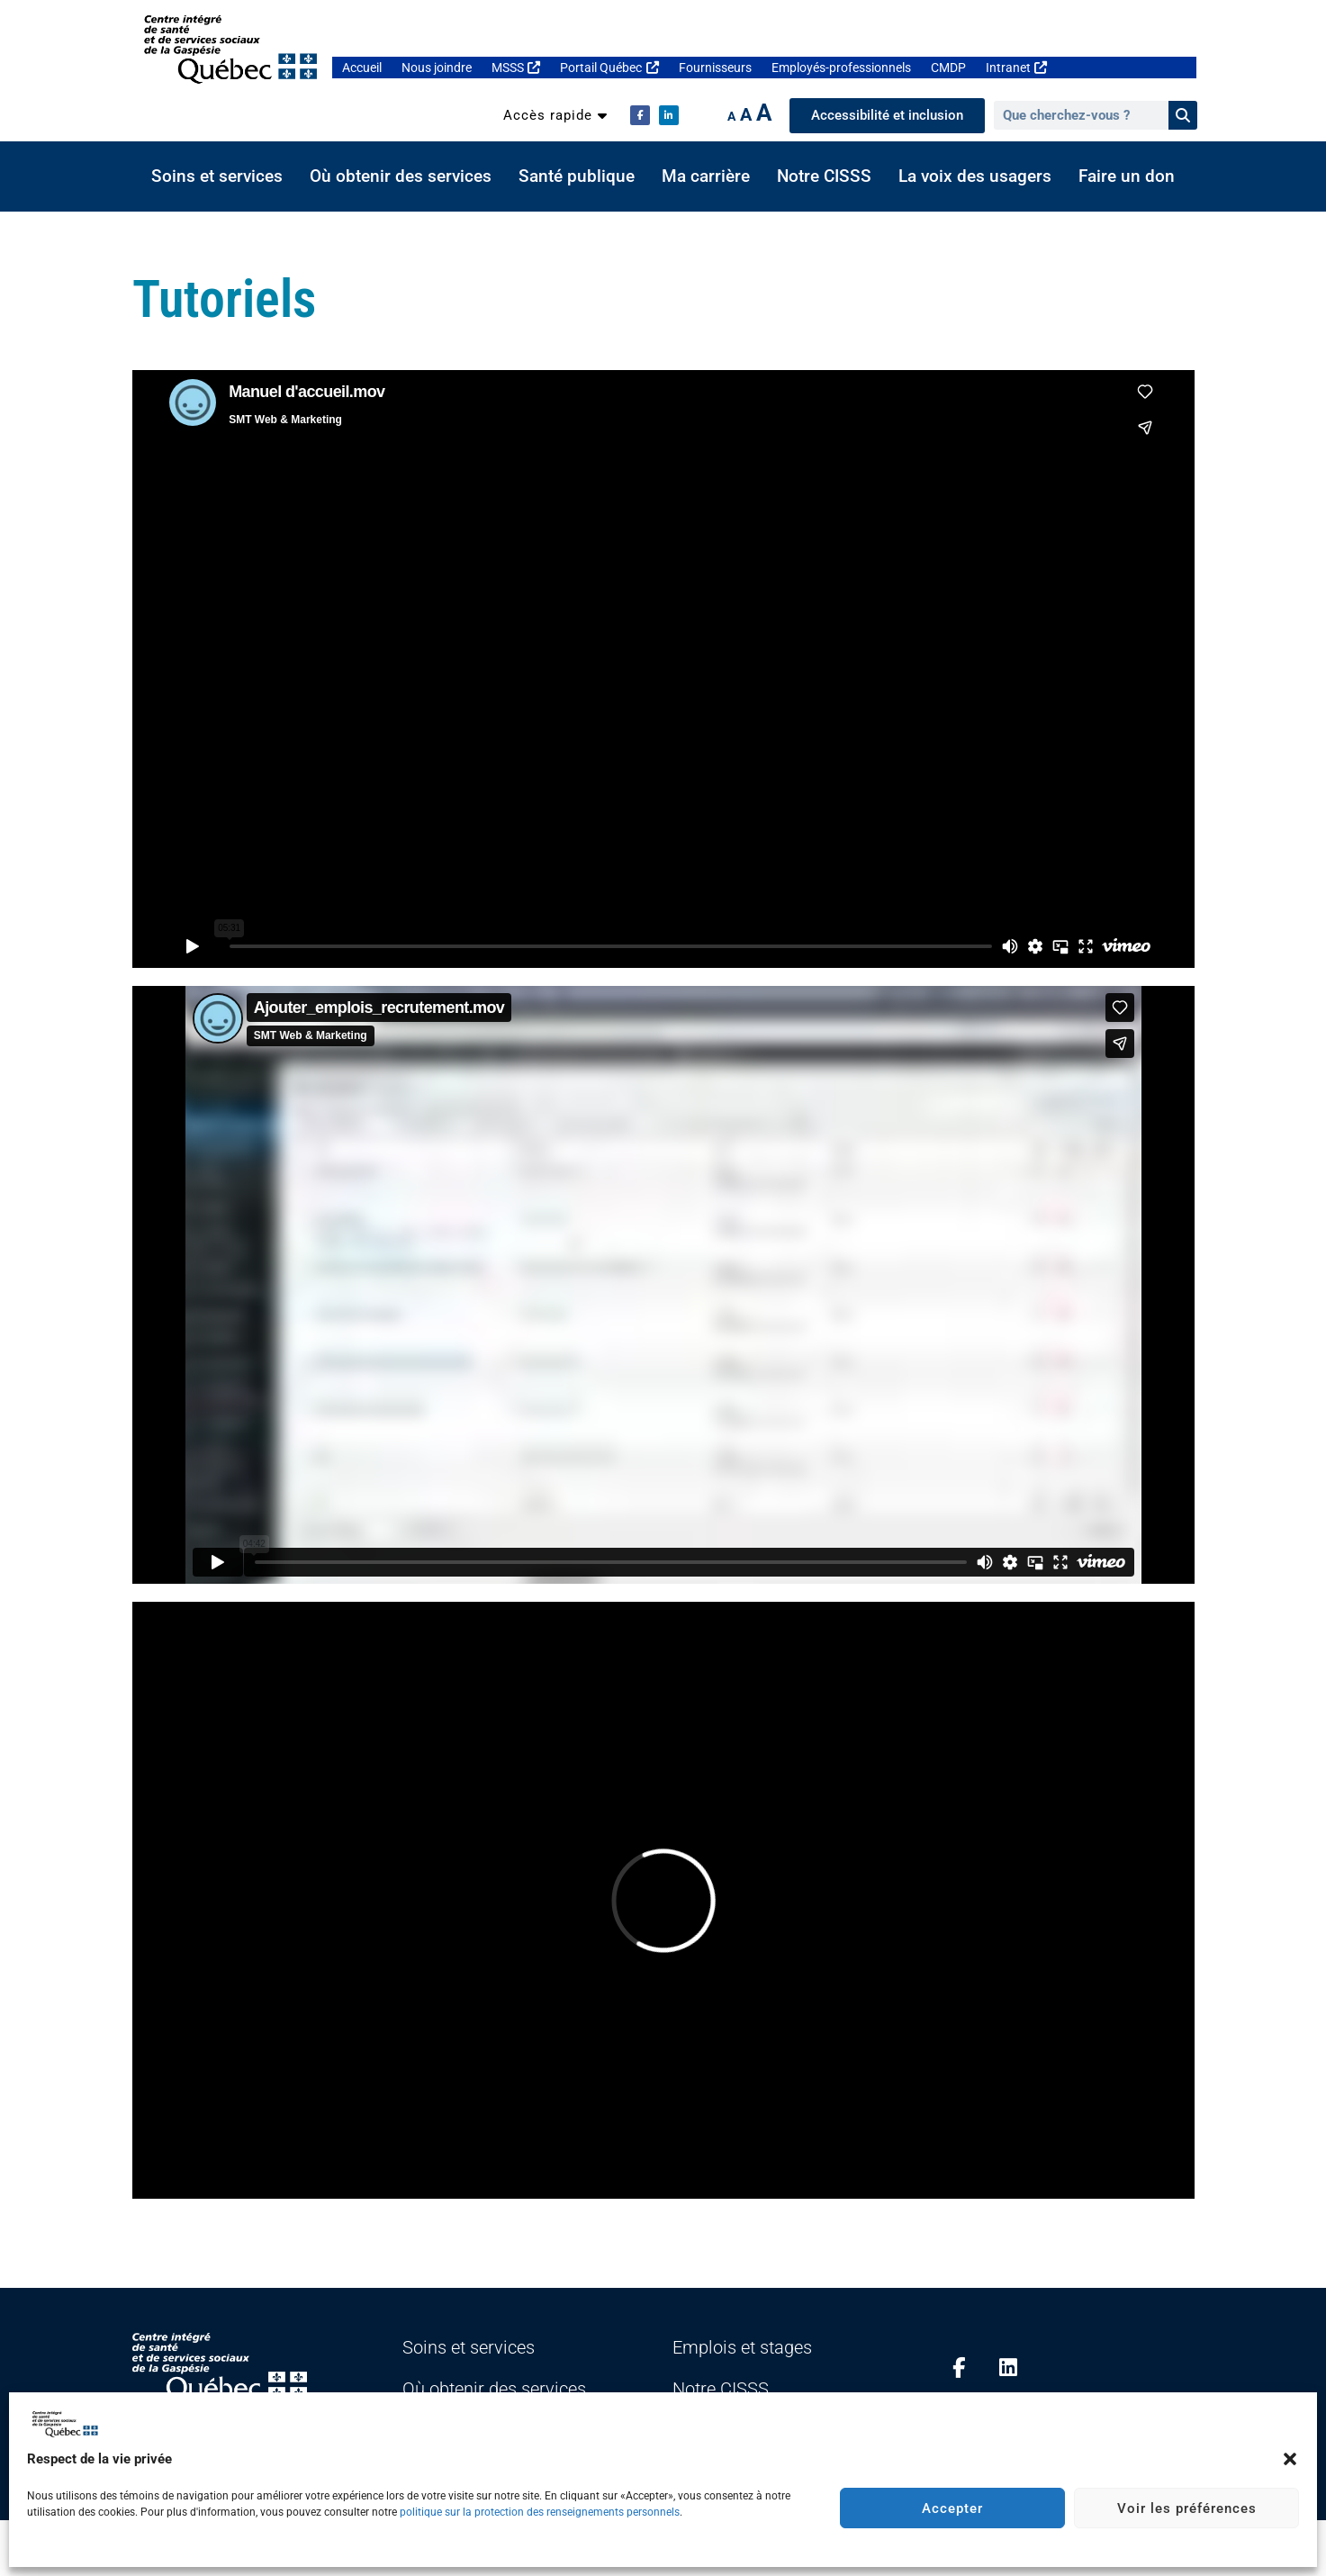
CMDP (948, 67)
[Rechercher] (1182, 115)
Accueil (362, 67)
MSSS (516, 67)
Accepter (952, 2508)
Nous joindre (436, 67)
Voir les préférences (1187, 2508)
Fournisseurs (715, 67)
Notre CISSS (824, 176)
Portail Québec (609, 67)
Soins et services (217, 176)
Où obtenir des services (401, 176)
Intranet (1016, 67)
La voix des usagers (974, 176)
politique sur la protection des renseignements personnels (540, 2512)
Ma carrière (706, 176)
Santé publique (577, 176)
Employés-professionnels (841, 67)
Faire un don (1126, 176)
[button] (1290, 2459)
